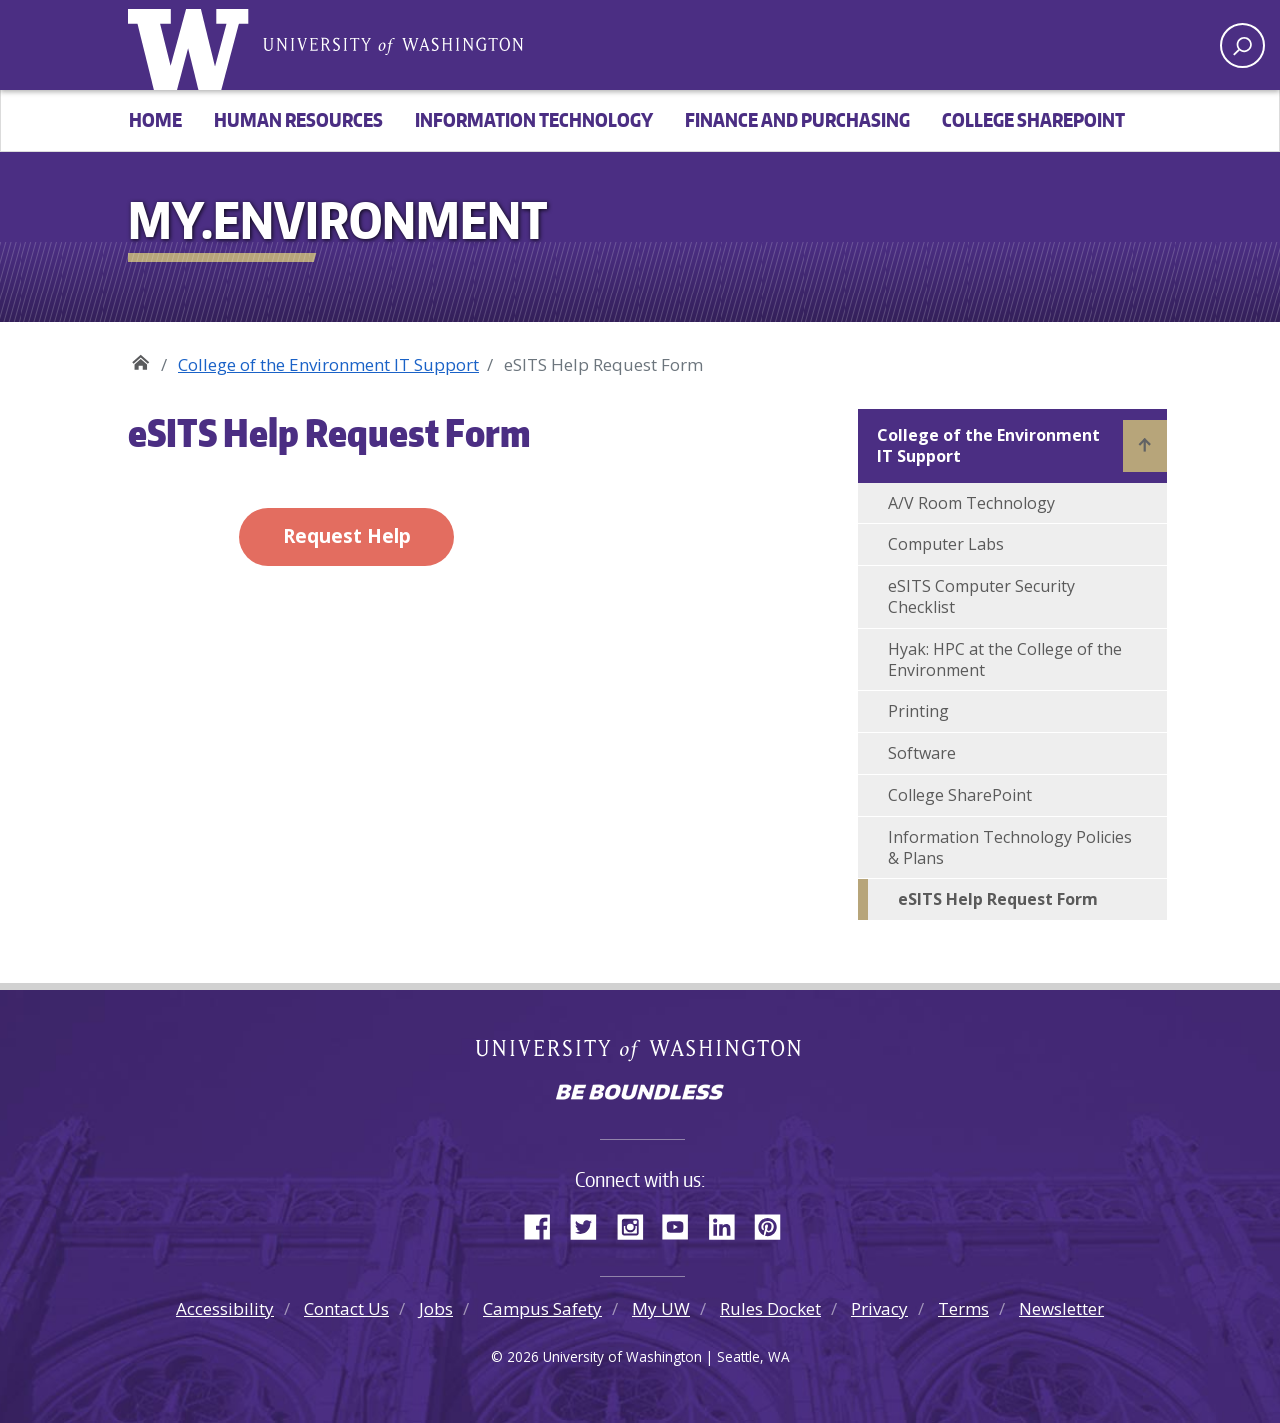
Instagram (637, 1224)
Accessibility (225, 1308)
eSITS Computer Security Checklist (981, 596)
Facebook (545, 1224)
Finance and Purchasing (797, 119)
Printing (918, 711)
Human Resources (298, 119)
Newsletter (1061, 1308)
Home (155, 119)
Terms (963, 1308)
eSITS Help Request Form (998, 899)
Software (922, 753)
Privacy (879, 1308)
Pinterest (775, 1224)
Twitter (591, 1224)
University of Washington (193, 45)
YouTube (683, 1224)
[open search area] (1242, 45)
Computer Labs (946, 544)
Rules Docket (770, 1308)
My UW (661, 1308)
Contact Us (346, 1308)
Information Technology (534, 119)
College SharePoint (1033, 119)
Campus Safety (542, 1308)
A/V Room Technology (971, 503)
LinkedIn (729, 1224)
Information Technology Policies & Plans (1010, 847)
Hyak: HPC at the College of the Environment (1005, 659)
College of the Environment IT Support (328, 364)
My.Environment (140, 357)
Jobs (436, 1308)
